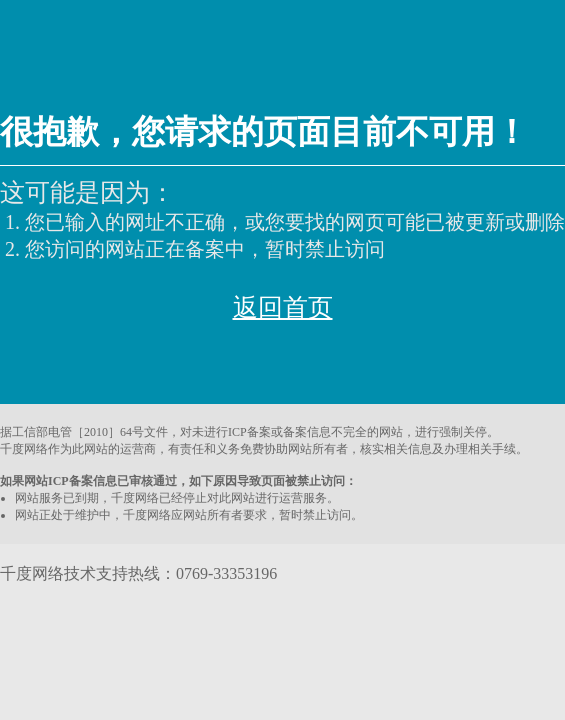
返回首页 (283, 307)
